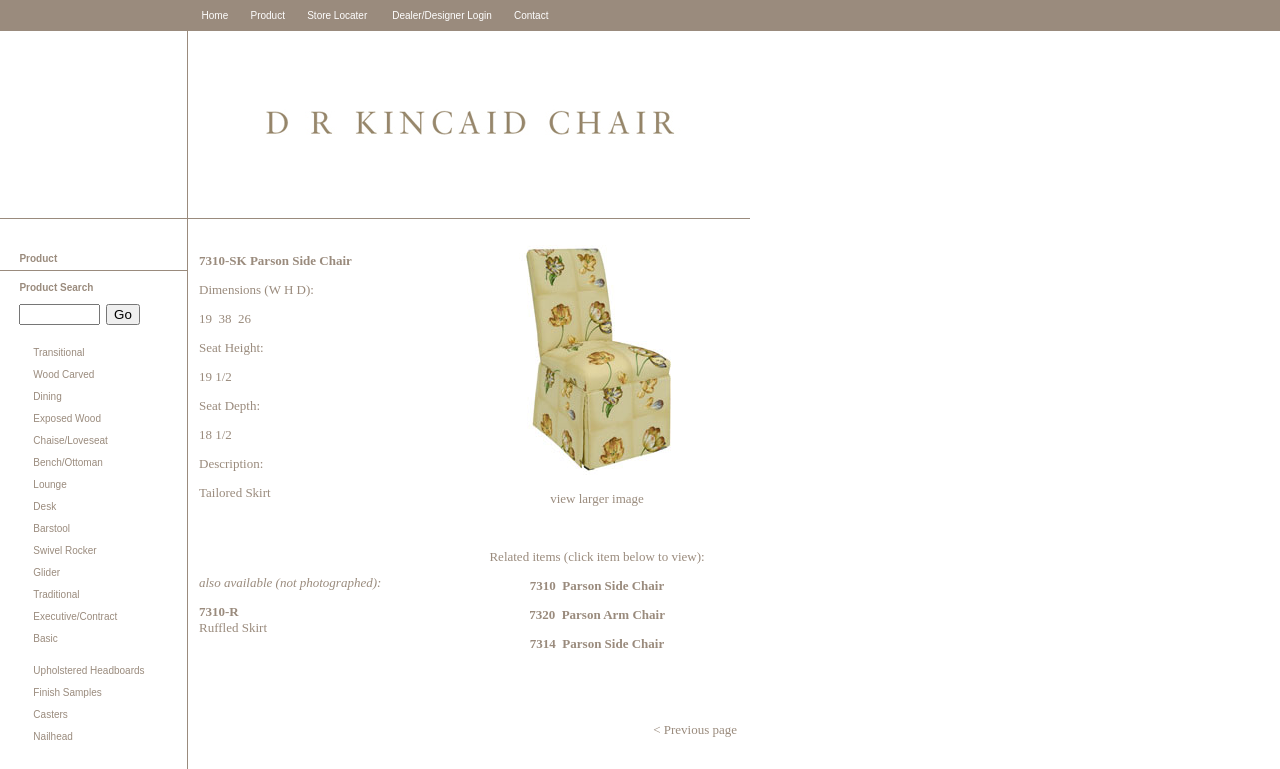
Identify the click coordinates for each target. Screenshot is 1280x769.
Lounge (49, 484)
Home (215, 15)
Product (267, 15)
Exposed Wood (67, 418)
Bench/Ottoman (67, 462)
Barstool (51, 528)
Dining (47, 396)
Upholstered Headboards (88, 670)
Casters (50, 714)
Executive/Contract (75, 616)
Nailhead (52, 736)
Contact (531, 15)
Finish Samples (67, 692)
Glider (46, 572)
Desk (44, 506)
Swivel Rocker (64, 550)
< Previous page (693, 729)
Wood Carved (63, 374)
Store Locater (337, 15)
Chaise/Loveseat (70, 440)
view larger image (597, 498)
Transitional (58, 352)
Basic (45, 638)
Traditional (56, 594)
